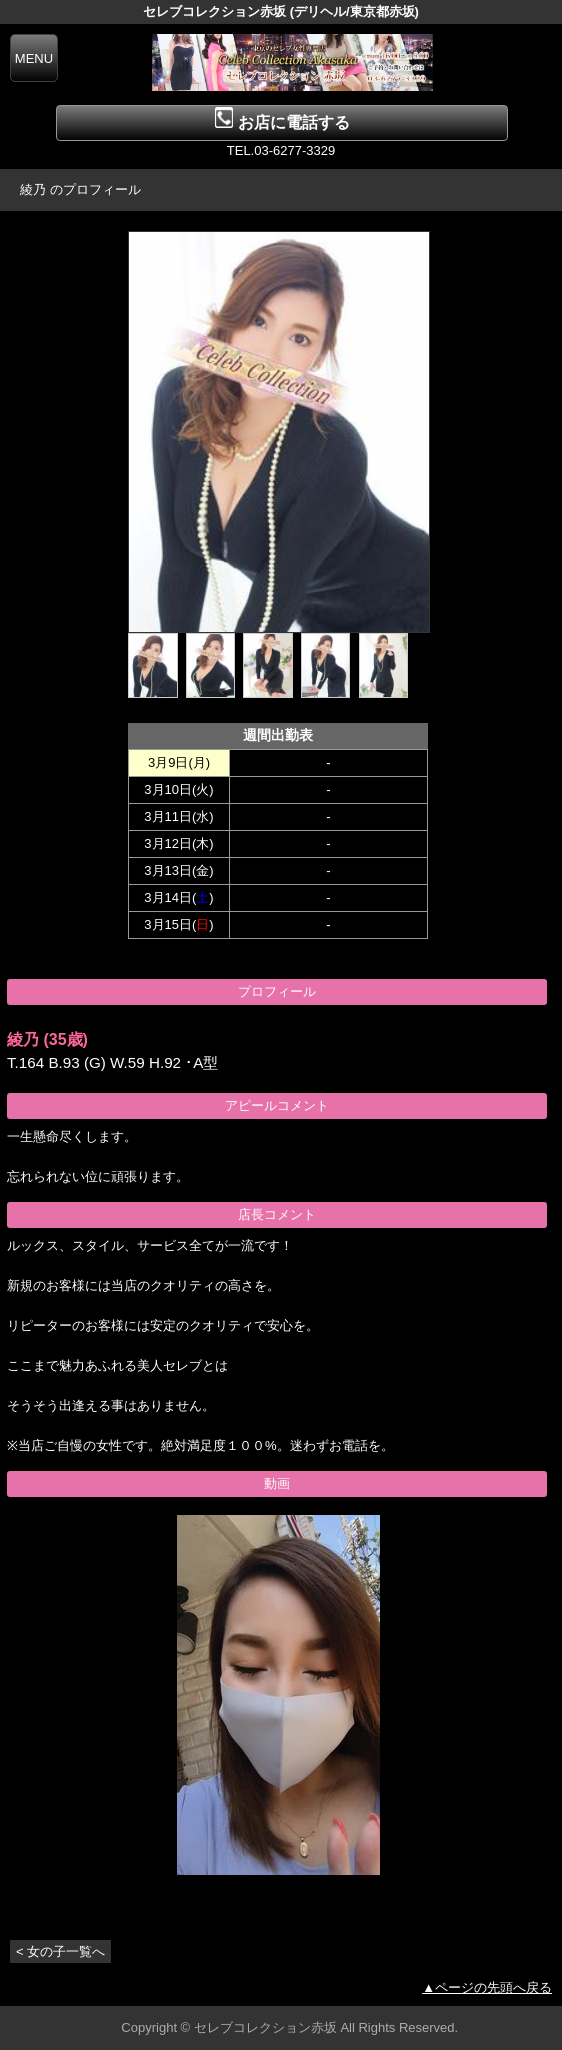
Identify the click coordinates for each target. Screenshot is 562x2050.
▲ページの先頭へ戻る (487, 1987)
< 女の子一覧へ (60, 1951)
